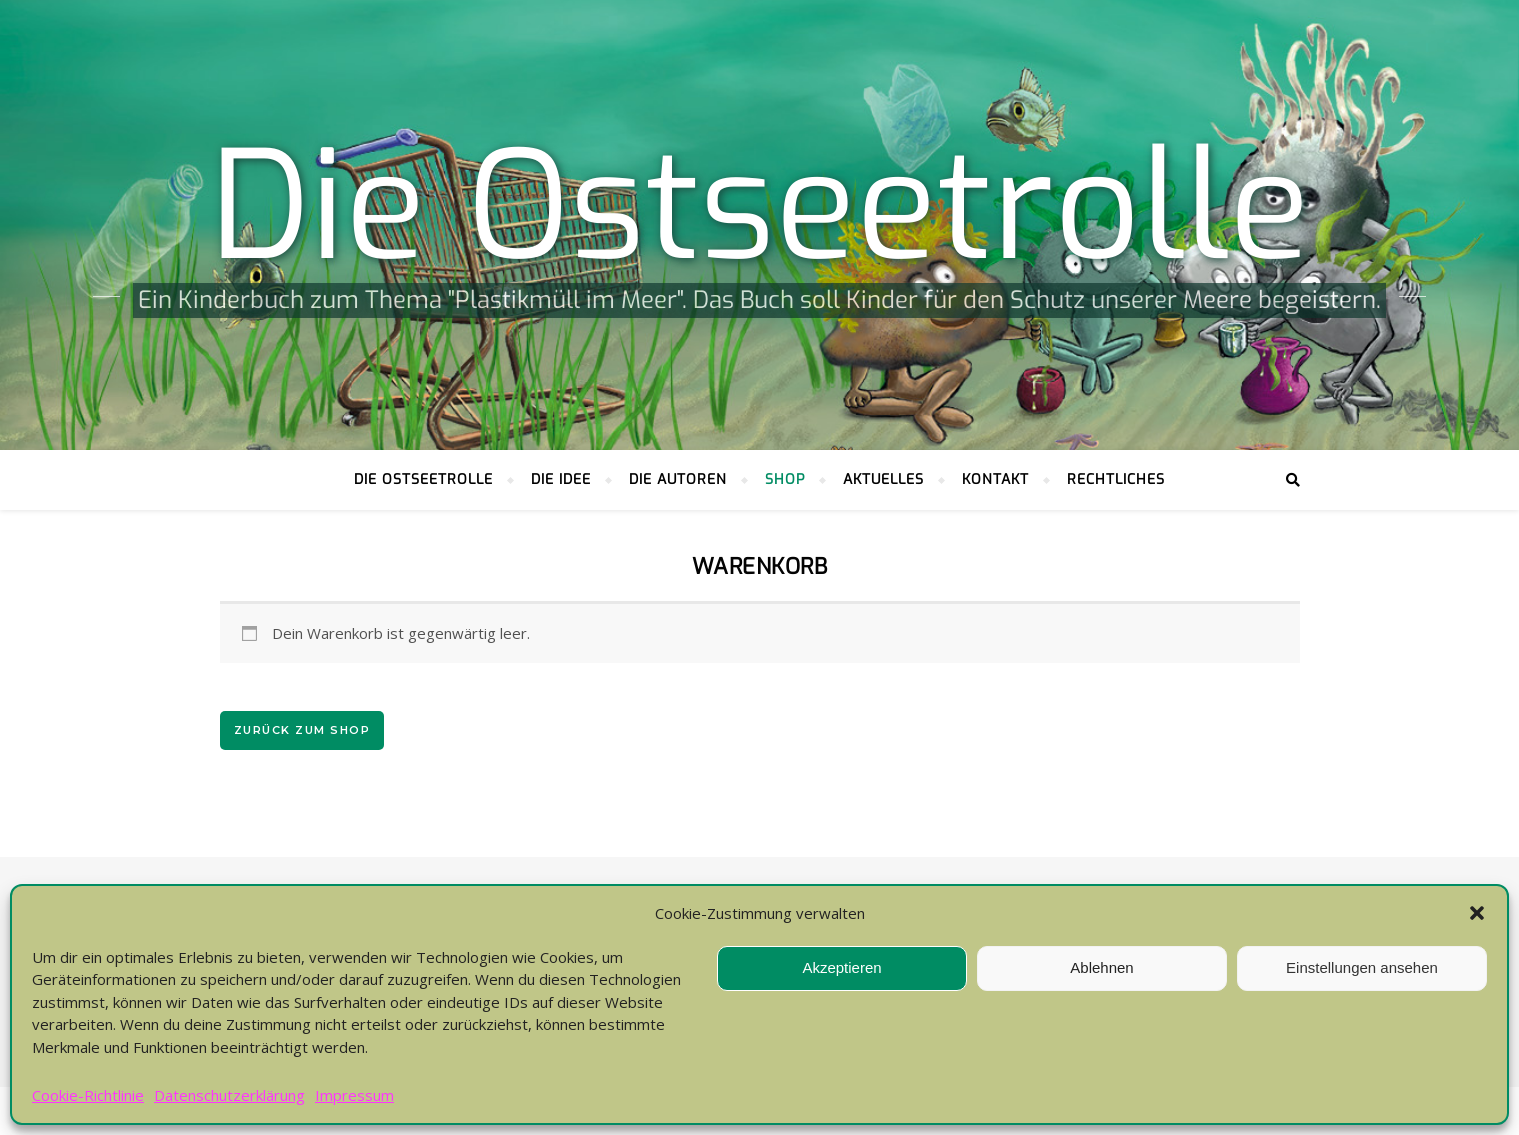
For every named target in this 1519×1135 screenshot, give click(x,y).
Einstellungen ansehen (1362, 967)
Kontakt (995, 479)
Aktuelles (883, 479)
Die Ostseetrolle (760, 208)
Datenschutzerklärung (229, 1095)
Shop (785, 479)
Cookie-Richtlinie (88, 1095)
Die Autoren (678, 479)
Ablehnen (1101, 967)
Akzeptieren (841, 967)
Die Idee (561, 479)
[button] (1477, 913)
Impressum (354, 1095)
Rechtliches (1116, 479)
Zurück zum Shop (302, 730)
